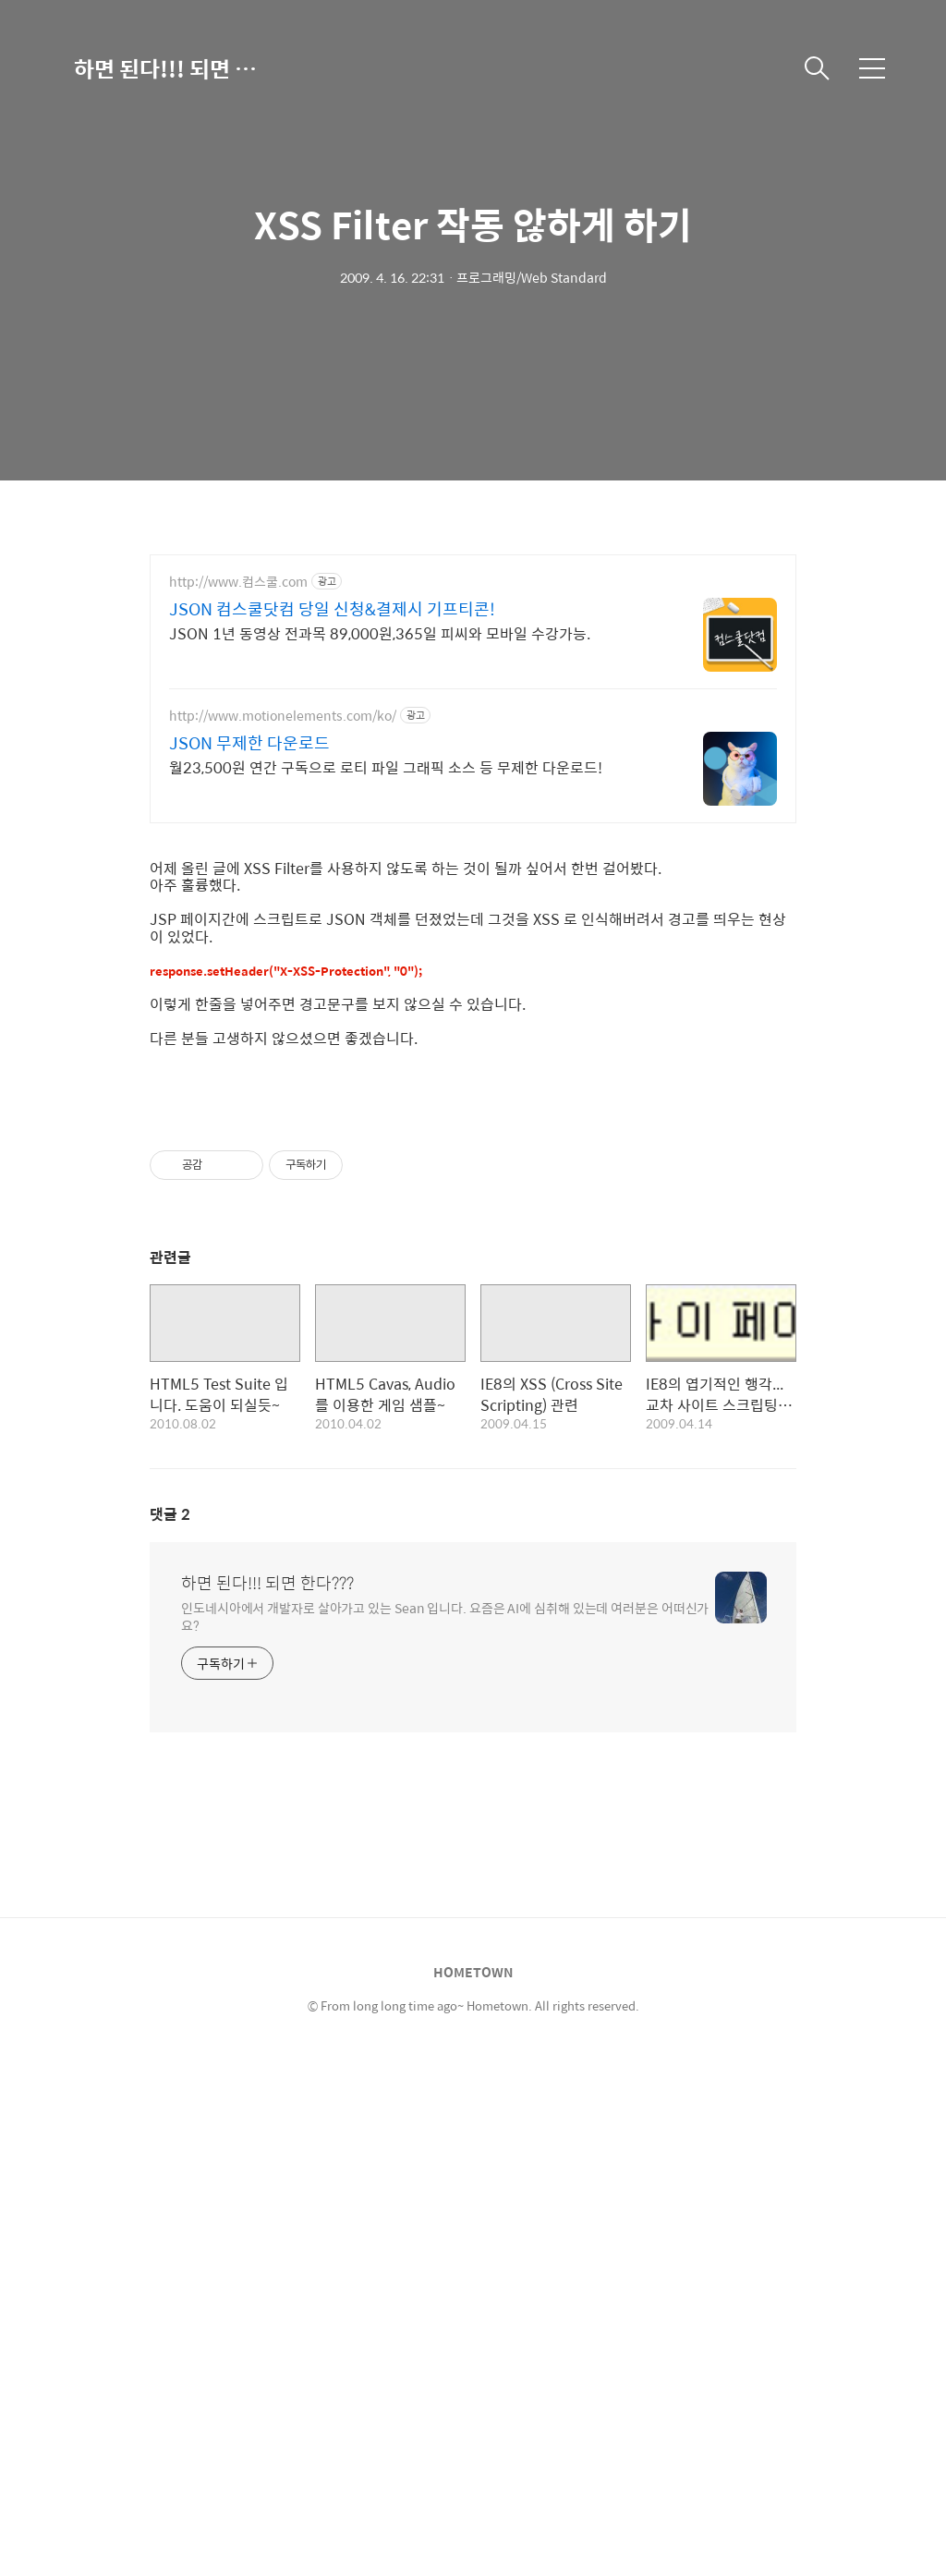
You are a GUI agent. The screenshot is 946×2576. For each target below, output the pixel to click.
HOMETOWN (473, 2489)
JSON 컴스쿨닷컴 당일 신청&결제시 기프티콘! (332, 609)
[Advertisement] (473, 971)
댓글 (170, 2031)
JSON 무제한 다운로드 (249, 743)
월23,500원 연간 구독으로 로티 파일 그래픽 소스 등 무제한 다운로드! (385, 767)
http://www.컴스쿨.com (238, 581)
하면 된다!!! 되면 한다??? (166, 68)
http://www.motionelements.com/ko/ (282, 715)
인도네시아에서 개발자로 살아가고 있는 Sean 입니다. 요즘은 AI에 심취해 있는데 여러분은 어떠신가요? (445, 2133)
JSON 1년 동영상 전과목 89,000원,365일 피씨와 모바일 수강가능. (379, 633)
